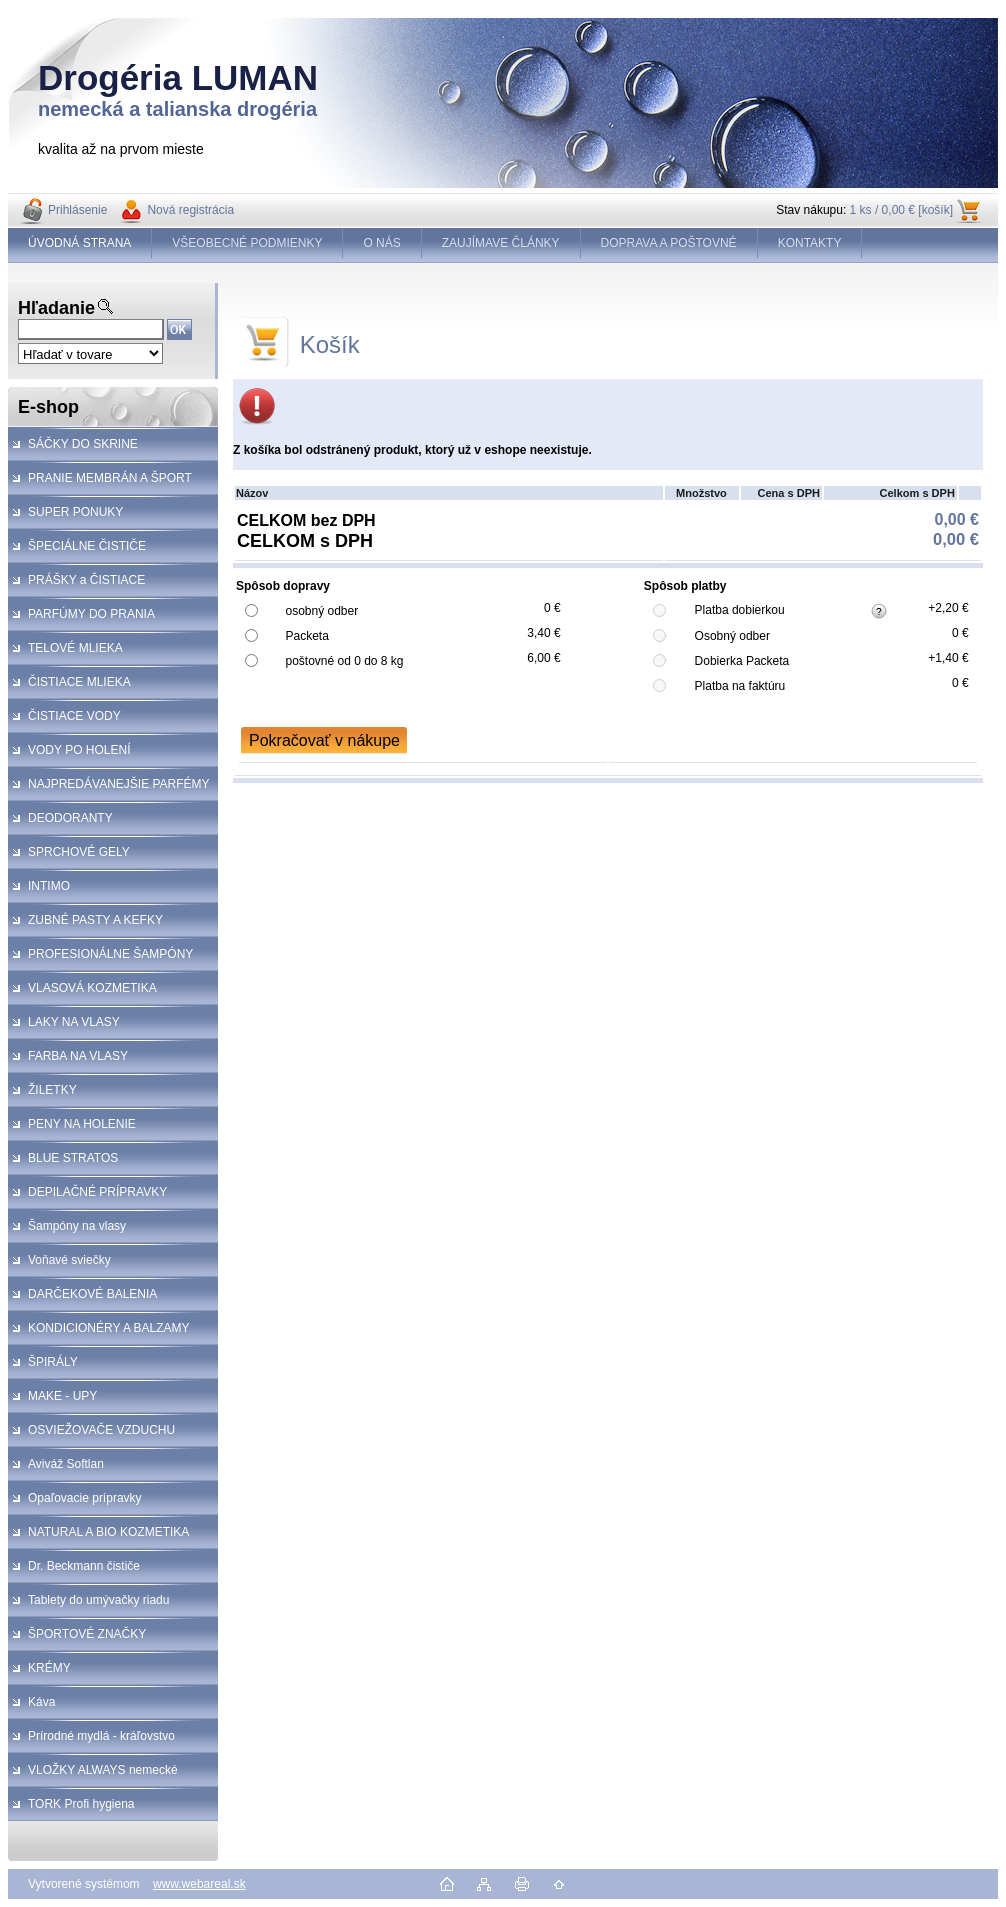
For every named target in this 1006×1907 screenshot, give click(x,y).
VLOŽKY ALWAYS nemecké (103, 1770)
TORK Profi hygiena (81, 1804)
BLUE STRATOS (73, 1158)
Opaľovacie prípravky (85, 1498)
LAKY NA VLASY (74, 1022)
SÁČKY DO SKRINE (83, 444)
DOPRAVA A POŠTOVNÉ (669, 243)
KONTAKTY (810, 243)
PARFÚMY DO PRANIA (91, 614)
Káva (41, 1702)
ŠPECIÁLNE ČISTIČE (87, 546)
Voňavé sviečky (69, 1260)
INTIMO (49, 886)
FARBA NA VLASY (78, 1056)
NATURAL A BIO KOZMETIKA (108, 1532)
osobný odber (321, 611)
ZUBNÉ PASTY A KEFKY (95, 920)
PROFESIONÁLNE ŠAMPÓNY (110, 954)
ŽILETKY (52, 1090)
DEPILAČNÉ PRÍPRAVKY (97, 1192)
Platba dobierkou (740, 610)
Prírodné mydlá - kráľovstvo (101, 1736)
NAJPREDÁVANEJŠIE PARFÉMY (119, 784)
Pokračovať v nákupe (324, 740)
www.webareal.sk (199, 1884)
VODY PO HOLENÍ (79, 750)
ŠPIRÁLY (53, 1362)
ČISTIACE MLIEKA (79, 682)
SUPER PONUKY (75, 512)
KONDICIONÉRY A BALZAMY (109, 1328)
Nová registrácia (190, 210)
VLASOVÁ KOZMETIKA (92, 988)
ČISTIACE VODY (74, 716)
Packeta (306, 636)
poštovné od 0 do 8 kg (344, 661)
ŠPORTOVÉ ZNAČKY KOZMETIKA (77, 1639)
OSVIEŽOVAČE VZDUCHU (101, 1430)
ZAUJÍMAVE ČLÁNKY (501, 243)
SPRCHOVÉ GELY (79, 852)
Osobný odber (732, 636)
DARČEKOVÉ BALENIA (92, 1294)
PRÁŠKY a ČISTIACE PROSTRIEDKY (76, 585)
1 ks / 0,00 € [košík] (901, 210)
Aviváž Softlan (66, 1464)
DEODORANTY (70, 818)
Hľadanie (56, 308)
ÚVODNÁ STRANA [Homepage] (79, 243)
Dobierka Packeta (742, 661)
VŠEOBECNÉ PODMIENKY (247, 243)
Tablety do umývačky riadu (98, 1600)
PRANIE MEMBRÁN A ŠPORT (110, 478)
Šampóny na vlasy (77, 1226)
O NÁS (381, 243)
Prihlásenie (77, 210)
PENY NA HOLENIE (82, 1124)
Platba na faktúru (740, 686)
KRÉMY (49, 1668)
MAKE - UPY (62, 1396)
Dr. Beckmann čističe (84, 1566)
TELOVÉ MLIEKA (75, 648)
